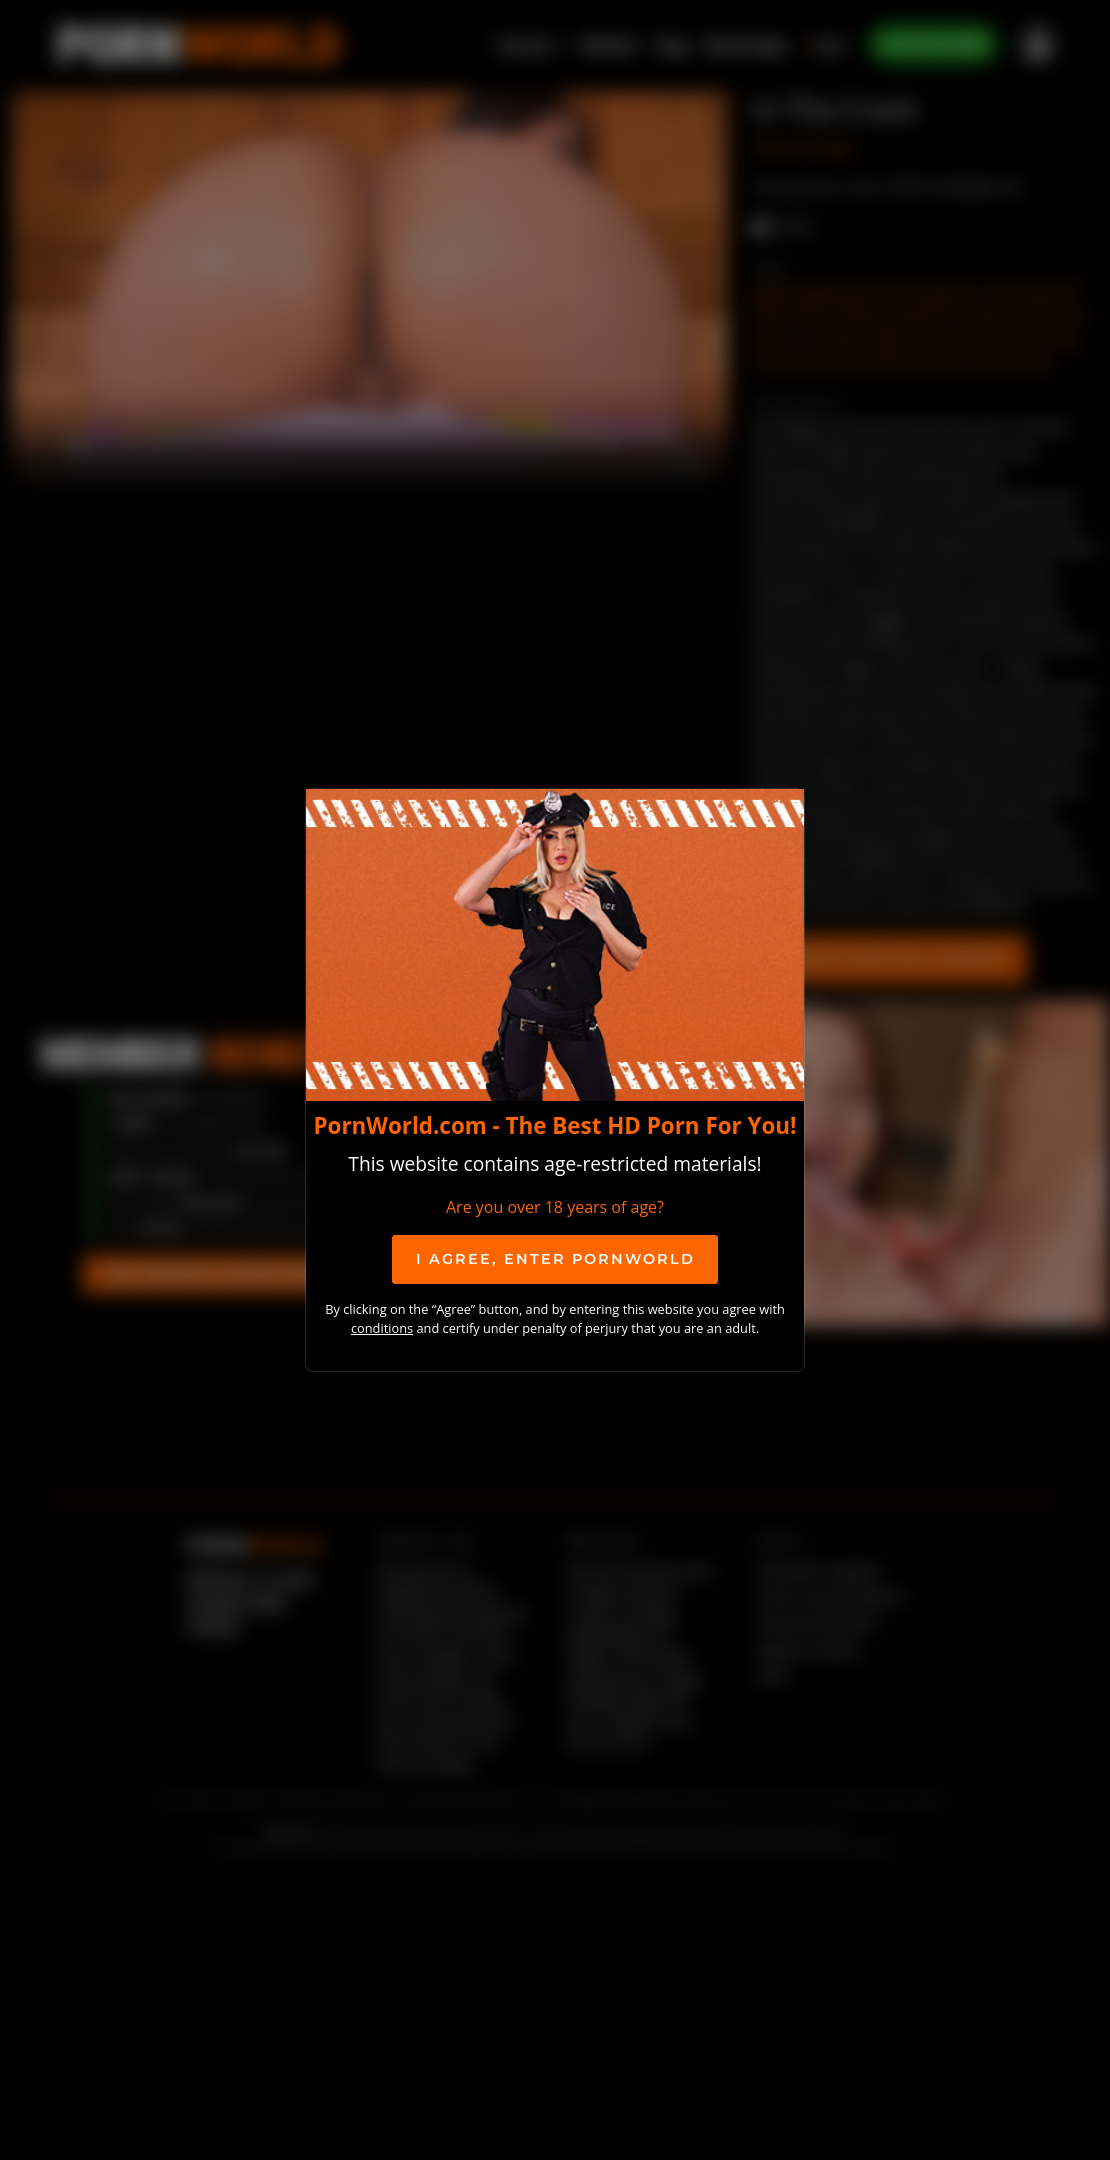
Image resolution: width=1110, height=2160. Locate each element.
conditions (382, 1328)
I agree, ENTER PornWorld (555, 1259)
